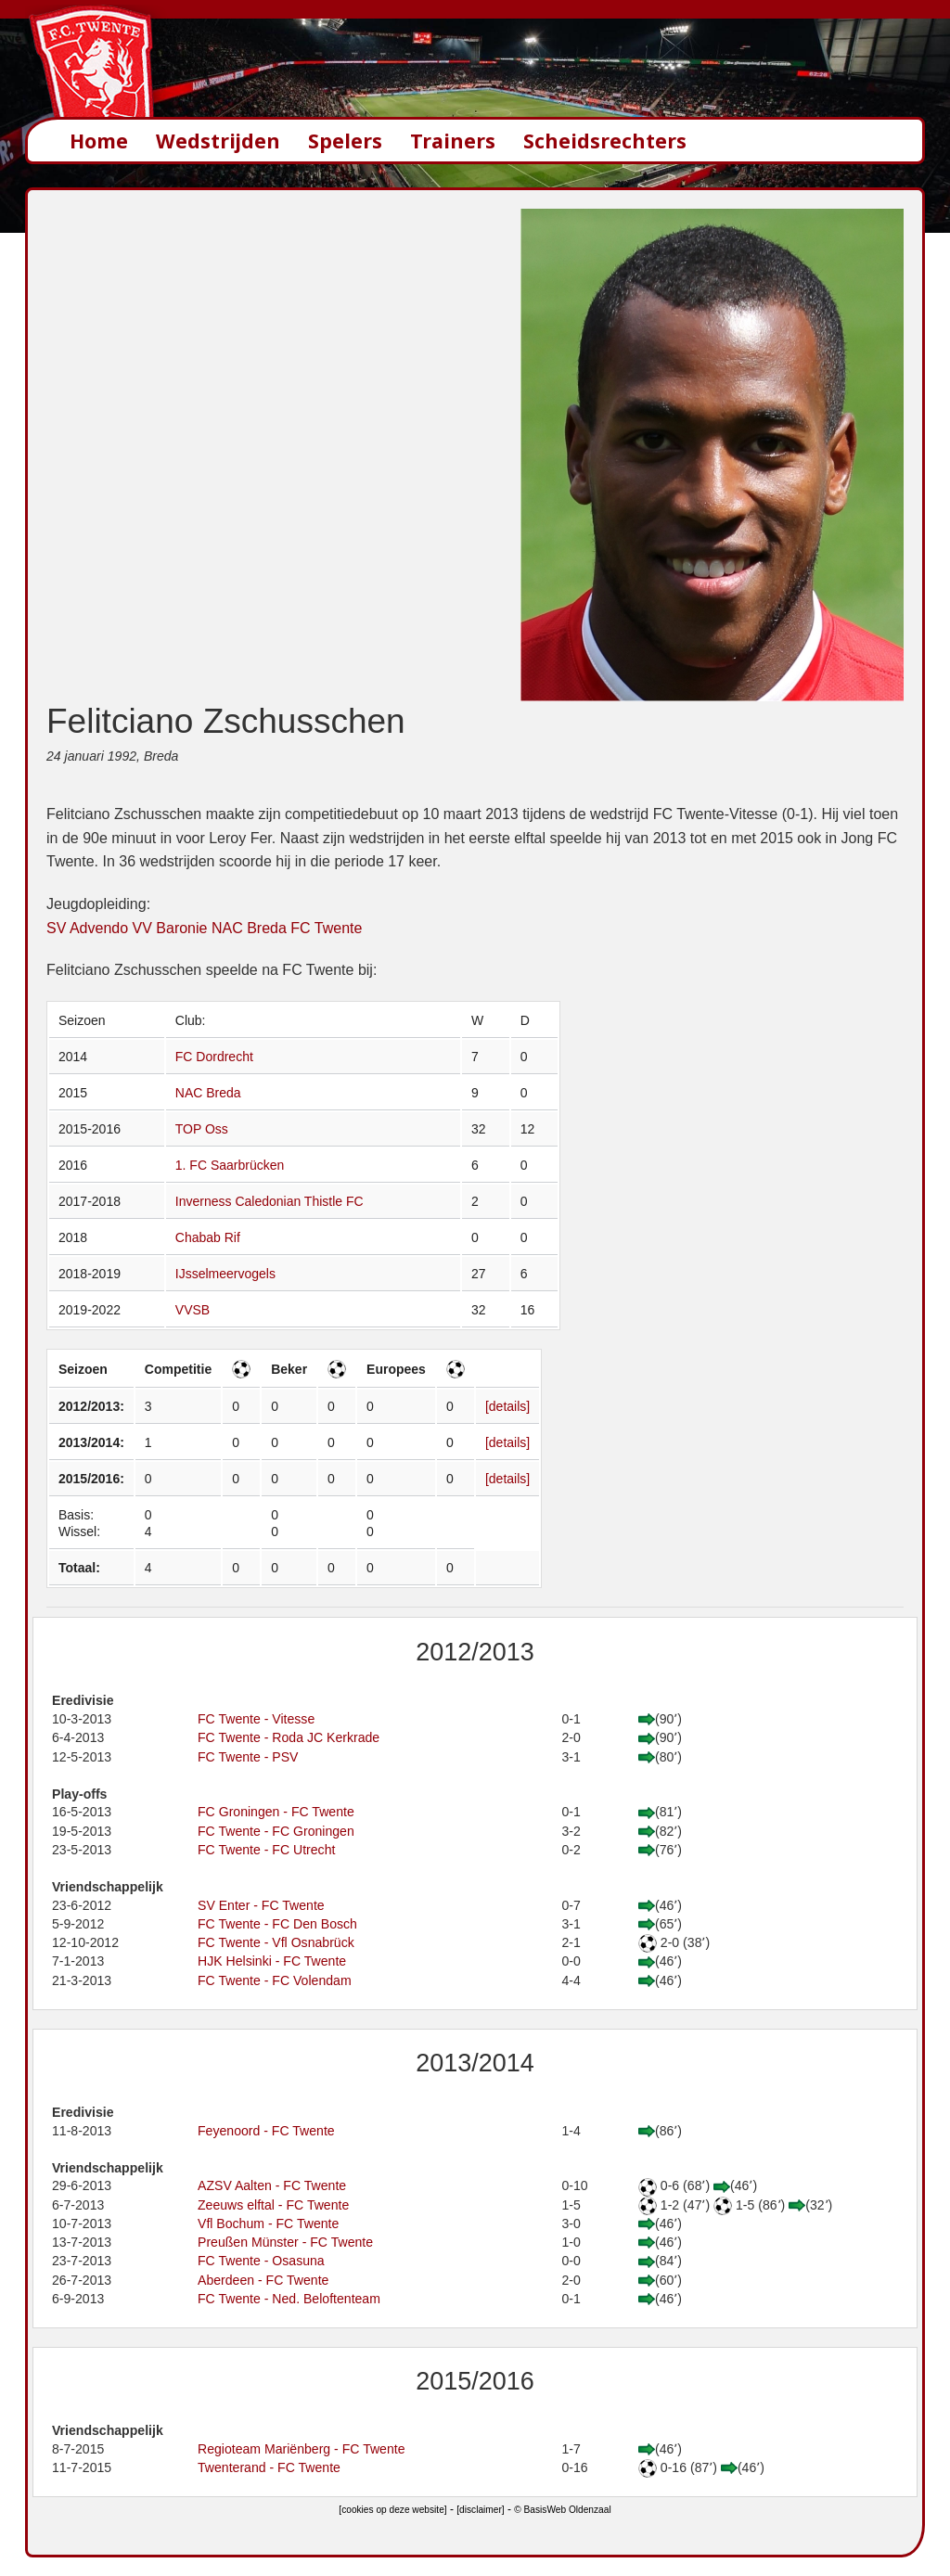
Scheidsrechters (605, 140)
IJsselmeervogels (225, 1273)
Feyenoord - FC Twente (266, 2130)
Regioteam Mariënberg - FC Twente (301, 2448)
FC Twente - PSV (248, 1756)
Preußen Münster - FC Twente (285, 2242)
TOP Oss (201, 1128)
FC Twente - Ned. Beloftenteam (289, 2298)
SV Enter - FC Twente (261, 1905)
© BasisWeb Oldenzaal (562, 2510)
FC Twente (326, 928)
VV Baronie (170, 928)
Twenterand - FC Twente (269, 2467)
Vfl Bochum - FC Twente (268, 2223)
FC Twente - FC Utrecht (266, 1849)
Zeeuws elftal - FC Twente (273, 2205)
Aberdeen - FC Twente (263, 2280)
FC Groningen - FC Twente (276, 1811)
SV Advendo (87, 928)
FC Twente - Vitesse (256, 1718)
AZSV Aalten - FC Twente (272, 2185)
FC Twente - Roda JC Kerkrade (288, 1737)
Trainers (452, 140)
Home (99, 140)
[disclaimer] (480, 2510)
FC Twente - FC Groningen (276, 1831)
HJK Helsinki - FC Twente (272, 1961)
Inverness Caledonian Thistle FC (269, 1201)
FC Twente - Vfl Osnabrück (276, 1942)
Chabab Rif (207, 1237)
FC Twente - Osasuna (261, 2260)
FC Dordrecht (214, 1056)
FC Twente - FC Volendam (275, 1980)
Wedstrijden (218, 140)
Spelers (345, 140)
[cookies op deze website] (392, 2510)
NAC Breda (249, 928)
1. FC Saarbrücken (230, 1165)
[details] (507, 1406)
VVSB (192, 1309)
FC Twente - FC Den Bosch (277, 1923)
